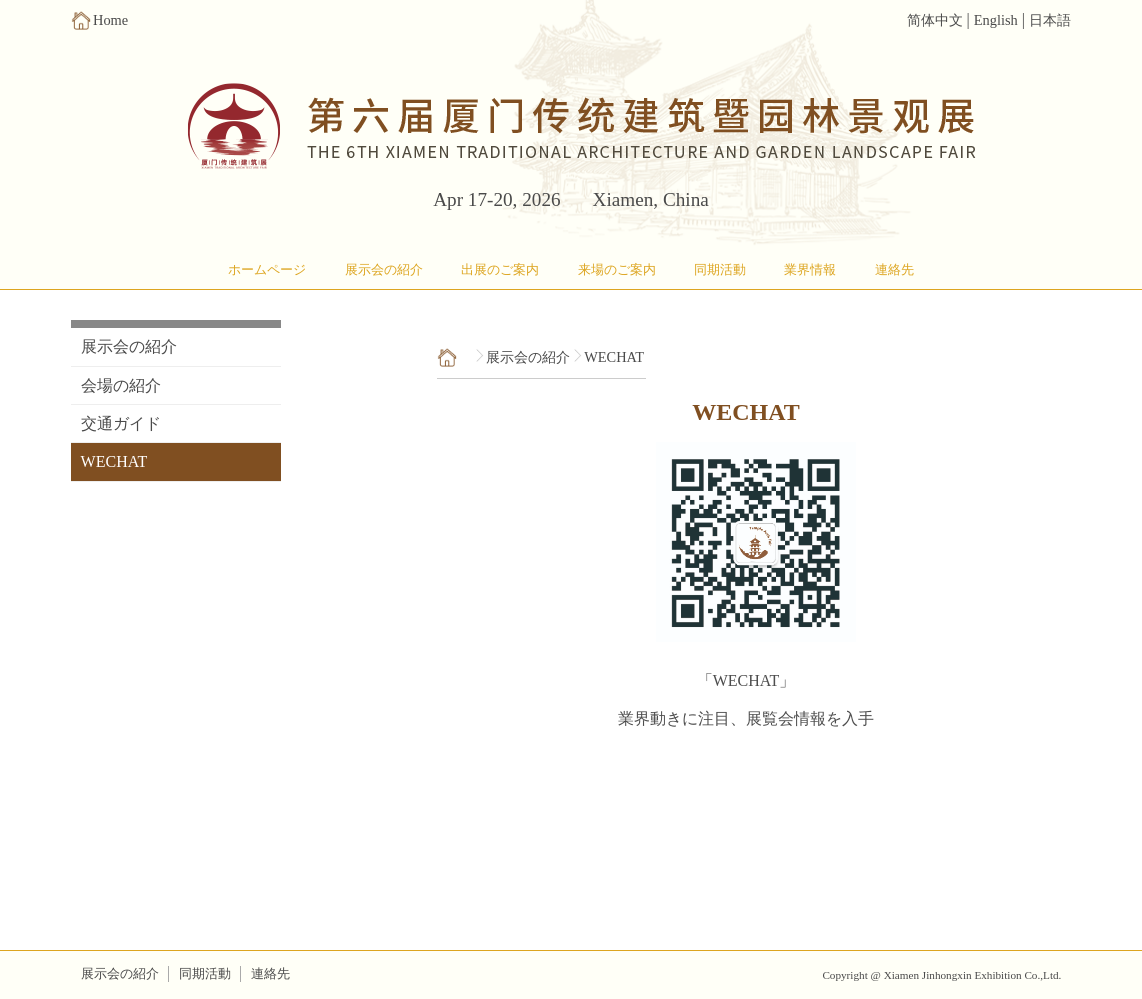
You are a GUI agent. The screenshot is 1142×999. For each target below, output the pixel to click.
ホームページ (267, 270)
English (996, 20)
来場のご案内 (617, 270)
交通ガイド (121, 423)
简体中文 (935, 20)
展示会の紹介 (384, 270)
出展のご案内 (500, 270)
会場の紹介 (121, 385)
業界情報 (810, 270)
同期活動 (720, 270)
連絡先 (894, 270)
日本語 (1050, 20)
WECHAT (114, 461)
